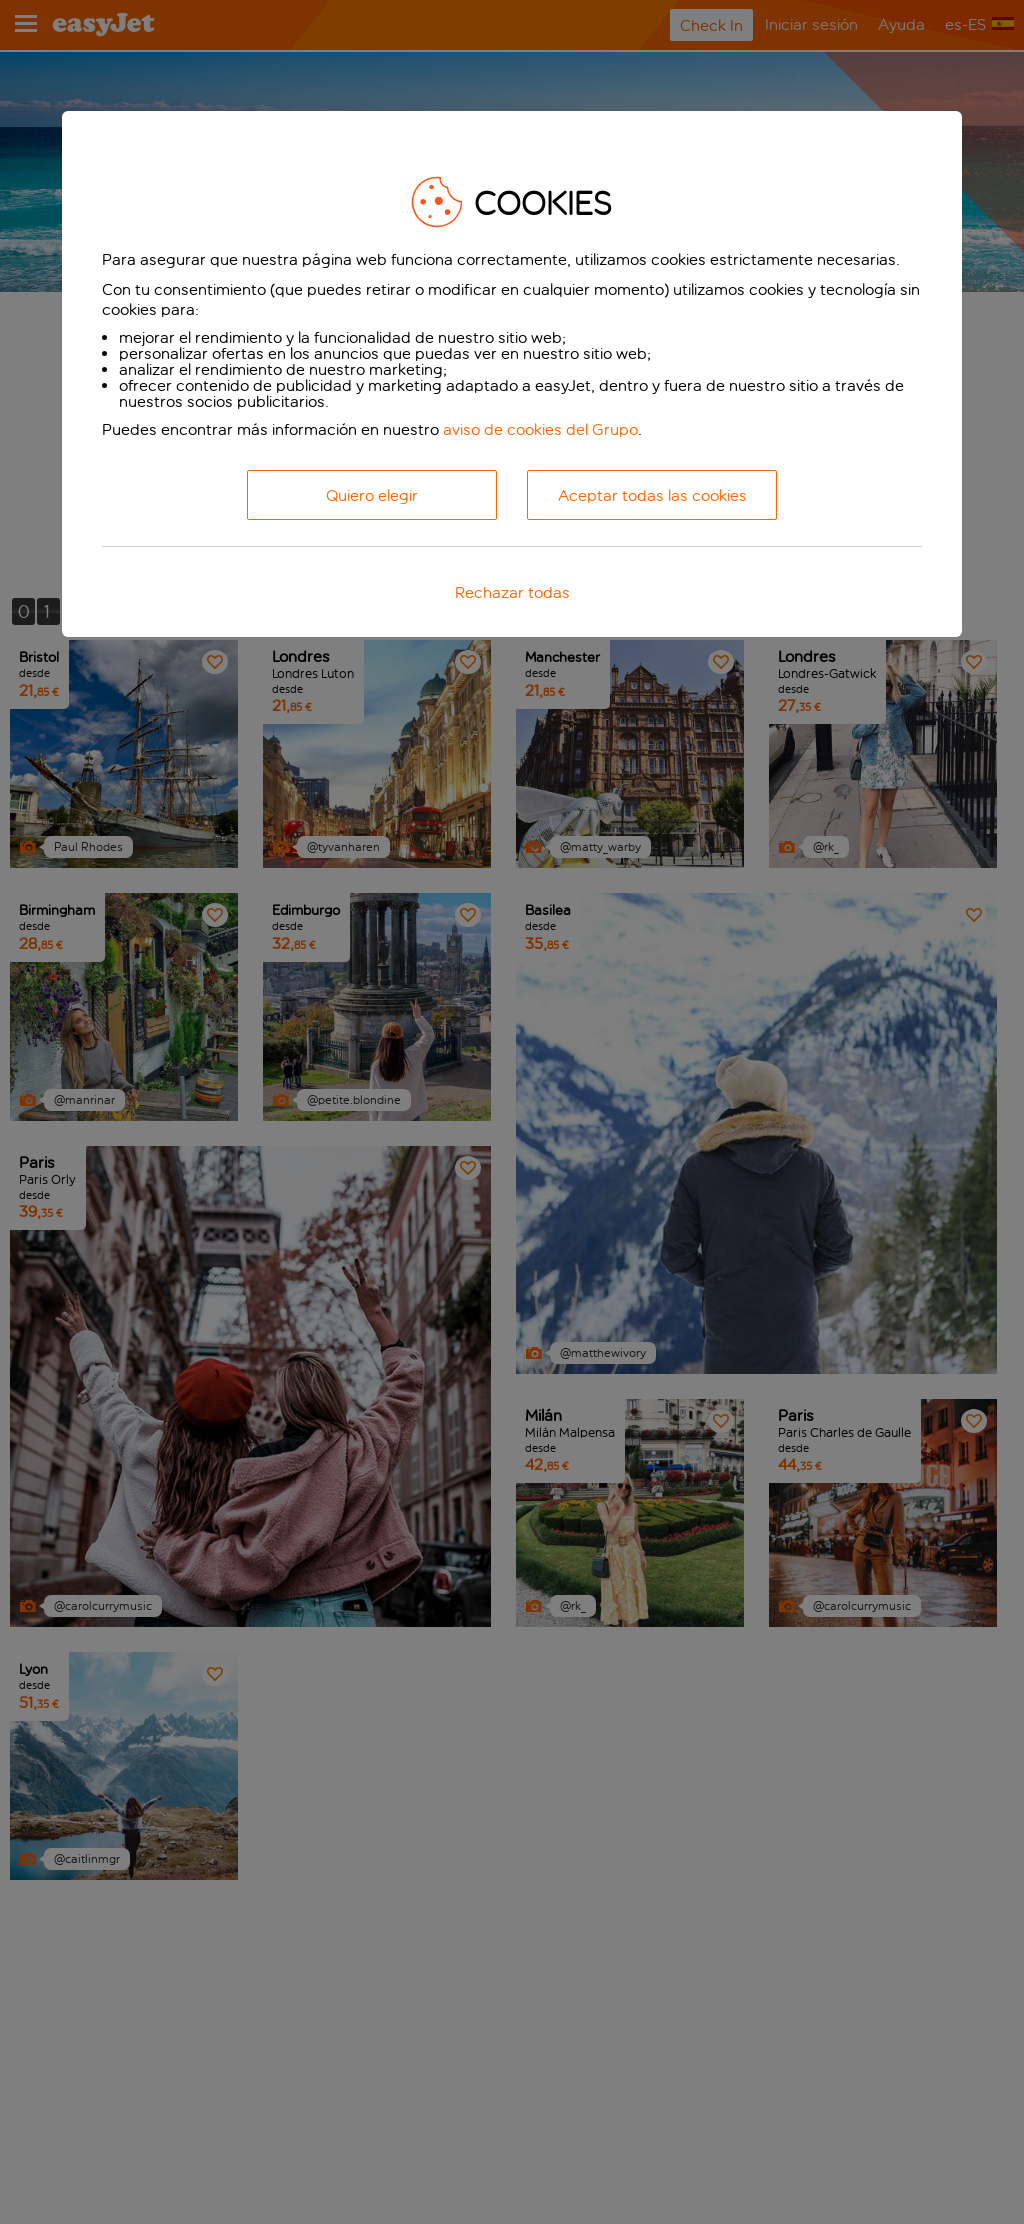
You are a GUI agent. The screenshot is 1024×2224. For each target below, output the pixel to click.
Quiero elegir (372, 495)
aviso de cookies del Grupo (540, 429)
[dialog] (511, 374)
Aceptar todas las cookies (652, 495)
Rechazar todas (512, 592)
